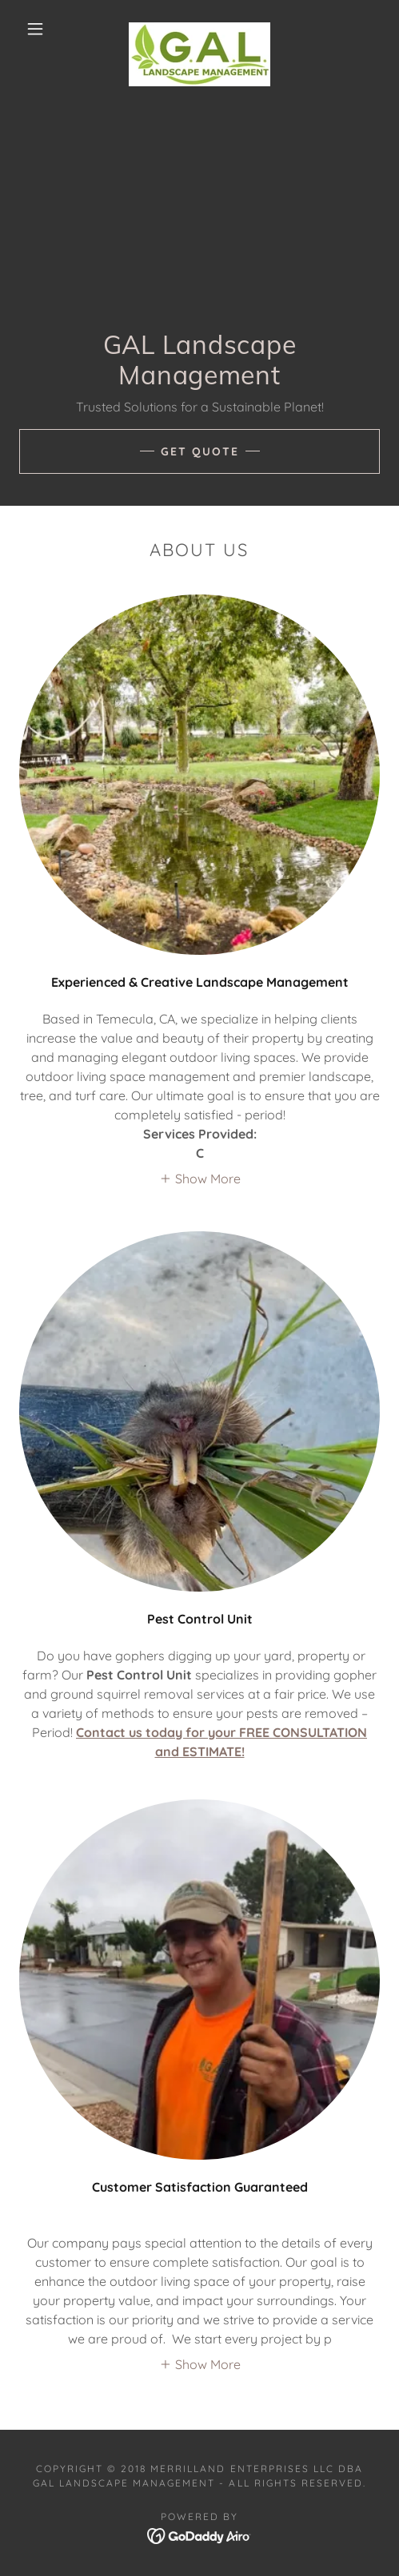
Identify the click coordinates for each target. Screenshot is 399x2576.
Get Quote (200, 451)
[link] (199, 28)
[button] (37, 29)
